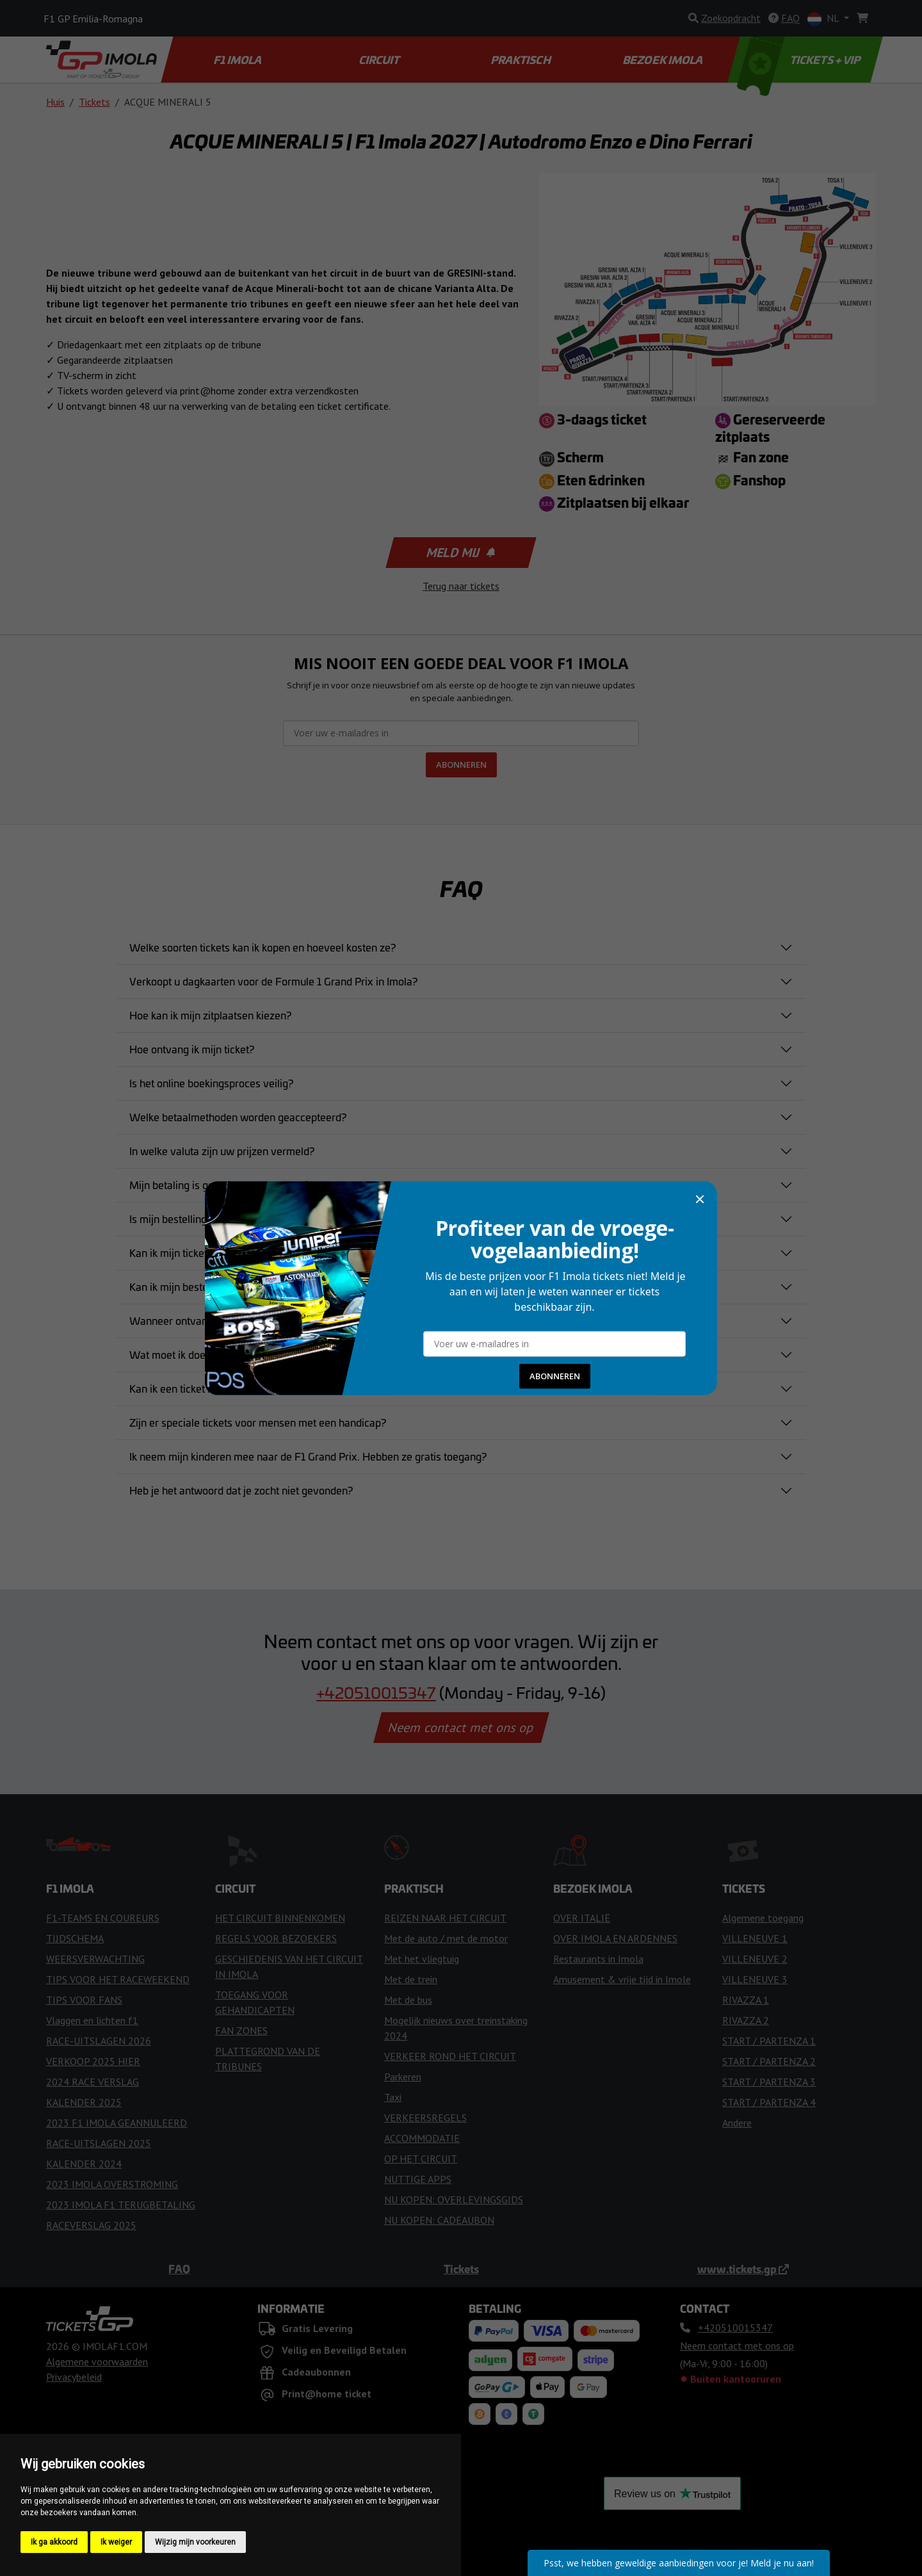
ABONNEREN (461, 764)
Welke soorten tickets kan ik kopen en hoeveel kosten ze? (262, 947)
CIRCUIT (380, 59)
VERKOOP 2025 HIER (93, 2061)
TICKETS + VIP (799, 59)
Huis (55, 101)
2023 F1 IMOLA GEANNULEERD (116, 2122)
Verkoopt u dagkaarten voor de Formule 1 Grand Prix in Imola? (273, 981)
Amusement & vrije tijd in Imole (622, 1979)
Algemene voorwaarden (97, 2361)
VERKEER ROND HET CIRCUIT (450, 2056)
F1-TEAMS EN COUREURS (102, 1917)
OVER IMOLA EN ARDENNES (615, 1938)
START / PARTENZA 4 (769, 2102)
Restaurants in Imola (598, 1958)
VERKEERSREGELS (425, 2117)
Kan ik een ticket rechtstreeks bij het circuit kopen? (245, 1388)
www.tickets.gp (743, 2268)
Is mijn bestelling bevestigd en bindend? (221, 1218)
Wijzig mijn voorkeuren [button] (195, 2542)
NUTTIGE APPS (417, 2179)
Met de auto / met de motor (446, 1938)
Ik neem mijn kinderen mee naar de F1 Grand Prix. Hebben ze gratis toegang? (308, 1456)
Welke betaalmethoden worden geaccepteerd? (237, 1117)
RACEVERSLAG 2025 (91, 2225)
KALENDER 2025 (84, 2102)
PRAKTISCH (522, 59)
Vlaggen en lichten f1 (92, 2020)
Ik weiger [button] (116, 2542)
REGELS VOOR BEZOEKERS (276, 1938)
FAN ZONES (241, 2030)
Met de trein (410, 1979)
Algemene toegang (763, 1917)
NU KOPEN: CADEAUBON (439, 2220)
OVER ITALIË (581, 1917)
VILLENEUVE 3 (755, 1979)
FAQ (179, 2268)
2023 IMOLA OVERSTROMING (112, 2184)
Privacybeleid (74, 2376)
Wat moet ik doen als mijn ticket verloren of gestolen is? (259, 1354)
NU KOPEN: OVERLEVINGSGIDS (453, 2199)
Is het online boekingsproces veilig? (211, 1083)
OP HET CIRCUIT (420, 2158)
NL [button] (824, 19)
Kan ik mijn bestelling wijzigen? (201, 1286)
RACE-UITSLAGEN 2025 (98, 2143)
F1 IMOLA (239, 59)
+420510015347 (376, 1692)
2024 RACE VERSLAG (92, 2081)
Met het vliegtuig (421, 1958)
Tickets (94, 101)
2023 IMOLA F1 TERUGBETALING (120, 2204)
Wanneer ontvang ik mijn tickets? (206, 1320)
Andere (737, 2122)
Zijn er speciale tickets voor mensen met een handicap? (257, 1422)
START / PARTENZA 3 (769, 2081)
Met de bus (408, 1999)
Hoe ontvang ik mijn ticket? (191, 1049)
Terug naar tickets (461, 585)
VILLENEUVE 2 (755, 1958)
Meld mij (460, 552)
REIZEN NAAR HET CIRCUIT (445, 1917)
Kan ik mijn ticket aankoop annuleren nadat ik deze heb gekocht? (278, 1252)
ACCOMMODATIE (422, 2138)
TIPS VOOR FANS (84, 1999)
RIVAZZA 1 (745, 1999)
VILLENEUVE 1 (755, 1938)
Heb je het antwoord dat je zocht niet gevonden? (241, 1490)
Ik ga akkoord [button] (54, 2542)
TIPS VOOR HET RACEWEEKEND (118, 1979)
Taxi (392, 2097)
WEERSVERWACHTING (95, 1958)
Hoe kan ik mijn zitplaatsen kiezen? (210, 1015)
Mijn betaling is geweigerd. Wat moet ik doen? (236, 1185)
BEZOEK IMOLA (663, 59)
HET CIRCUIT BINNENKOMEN (280, 1917)
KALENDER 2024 (84, 2163)
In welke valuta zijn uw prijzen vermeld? (221, 1151)
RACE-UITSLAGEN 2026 (98, 2040)
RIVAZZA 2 (745, 2020)
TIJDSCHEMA (75, 1938)
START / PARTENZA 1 (769, 2040)
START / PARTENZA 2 (769, 2061)
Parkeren (402, 2076)
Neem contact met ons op (461, 1727)
